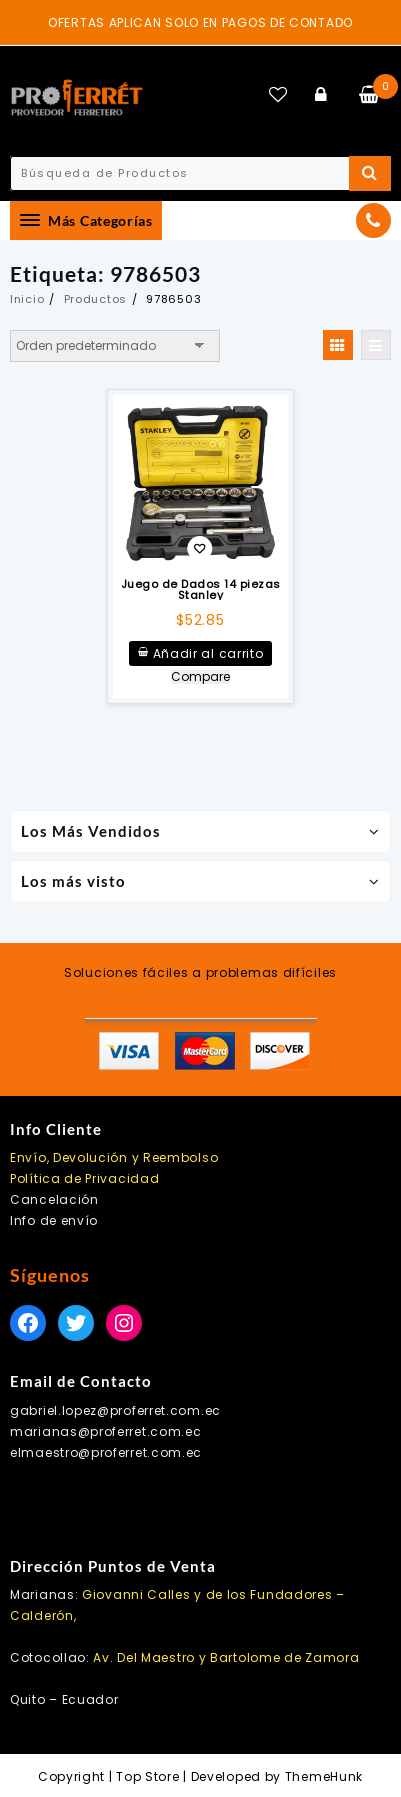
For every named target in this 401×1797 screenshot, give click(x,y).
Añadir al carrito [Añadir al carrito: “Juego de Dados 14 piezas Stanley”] (208, 653)
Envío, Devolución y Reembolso (114, 1157)
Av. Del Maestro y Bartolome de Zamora (226, 1657)
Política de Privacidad (84, 1178)
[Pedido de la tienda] (115, 346)
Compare (200, 677)
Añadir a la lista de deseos (199, 550)
